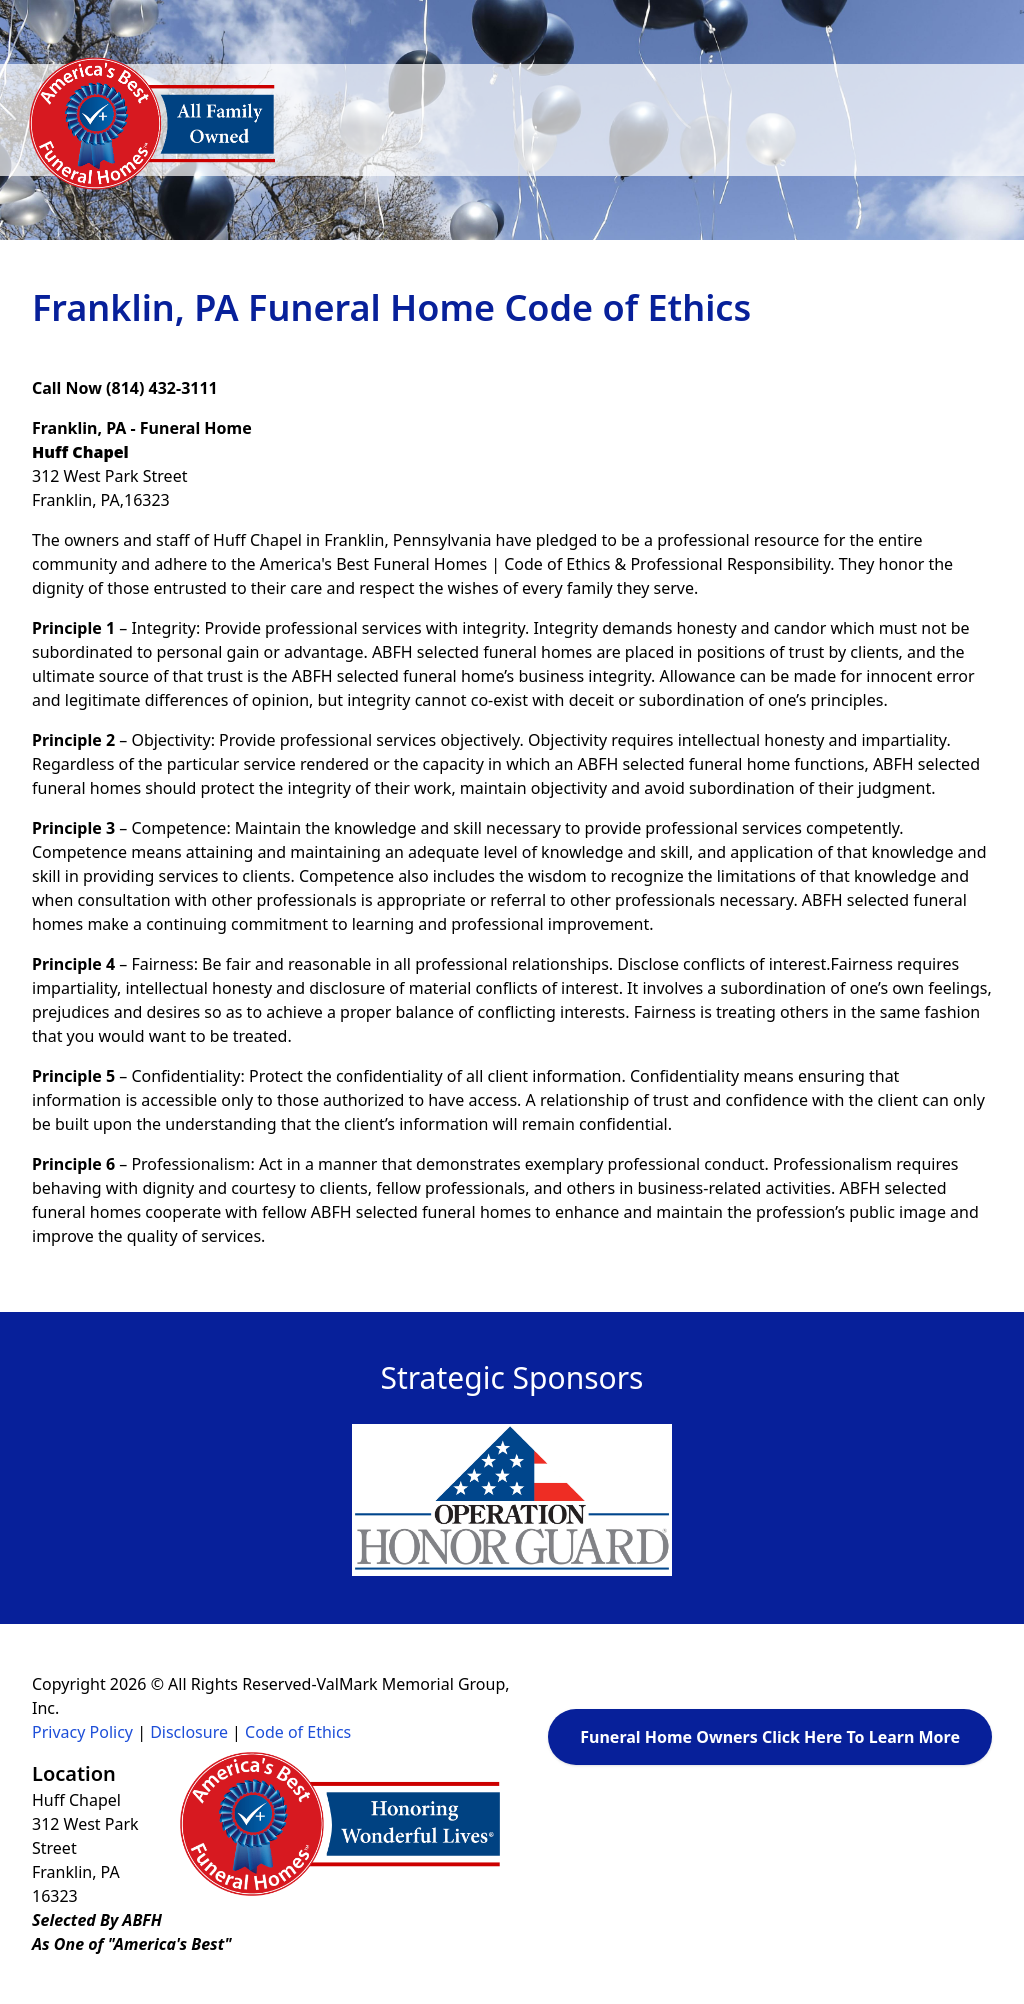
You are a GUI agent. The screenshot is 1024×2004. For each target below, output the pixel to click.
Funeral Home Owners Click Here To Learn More (770, 1737)
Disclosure (189, 1732)
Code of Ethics (298, 1732)
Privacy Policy (82, 1732)
